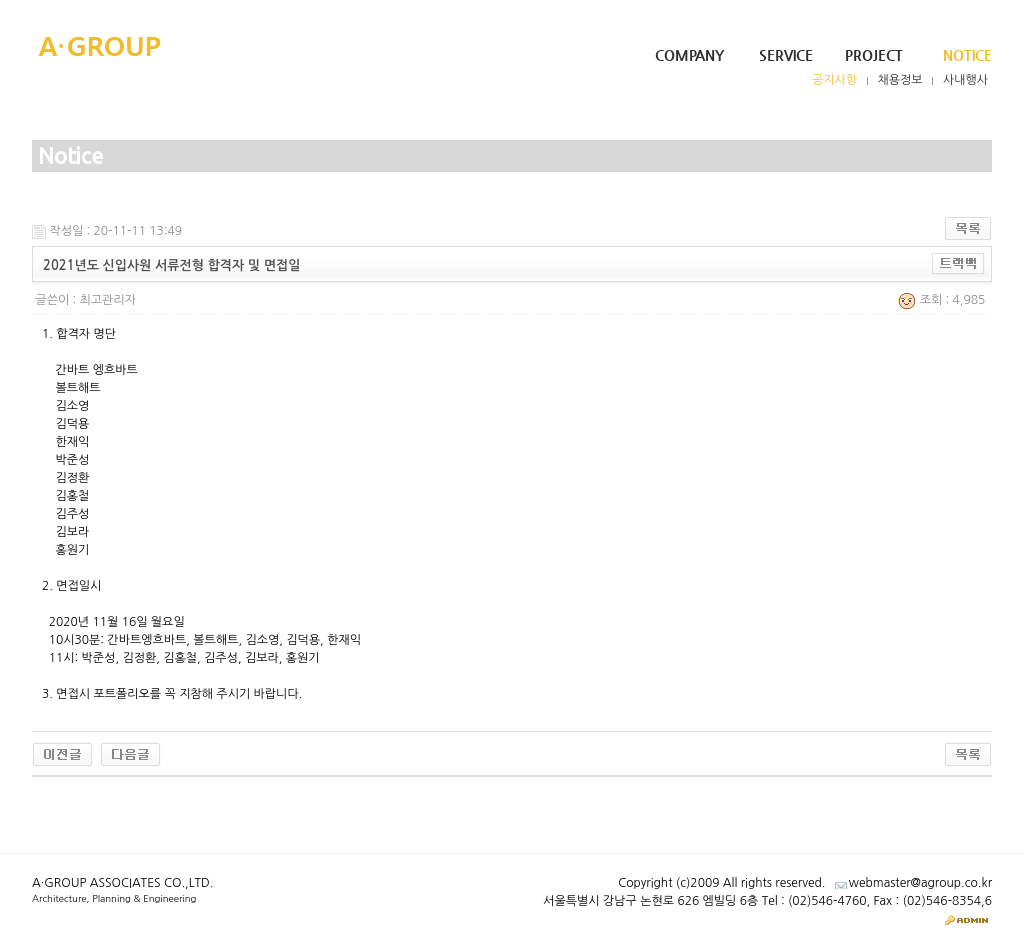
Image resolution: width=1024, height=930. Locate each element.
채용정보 (900, 80)
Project (874, 55)
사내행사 (965, 80)
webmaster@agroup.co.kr (920, 883)
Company (689, 55)
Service (786, 55)
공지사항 (834, 80)
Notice (967, 55)
